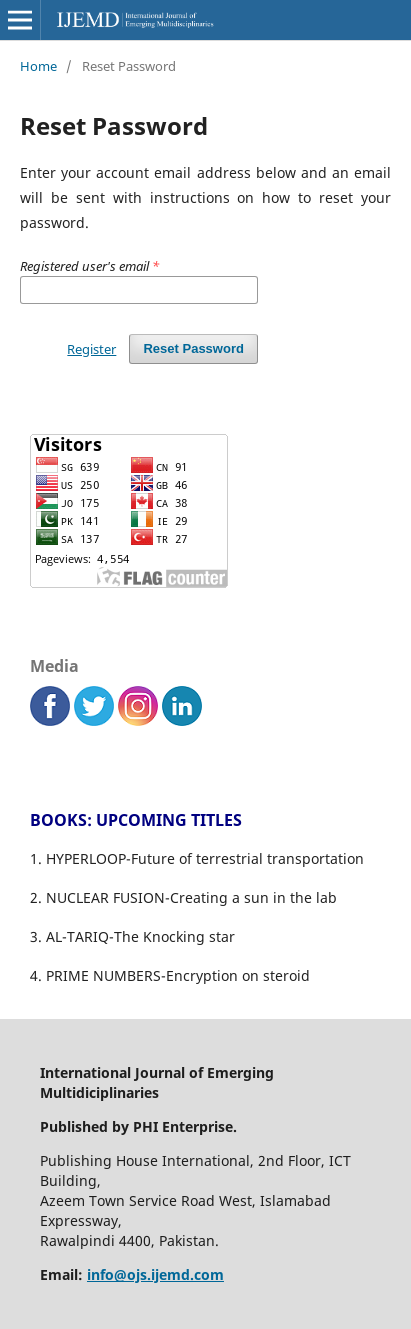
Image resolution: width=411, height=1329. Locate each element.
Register (91, 349)
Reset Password (193, 348)
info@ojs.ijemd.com (155, 1274)
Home (38, 66)
